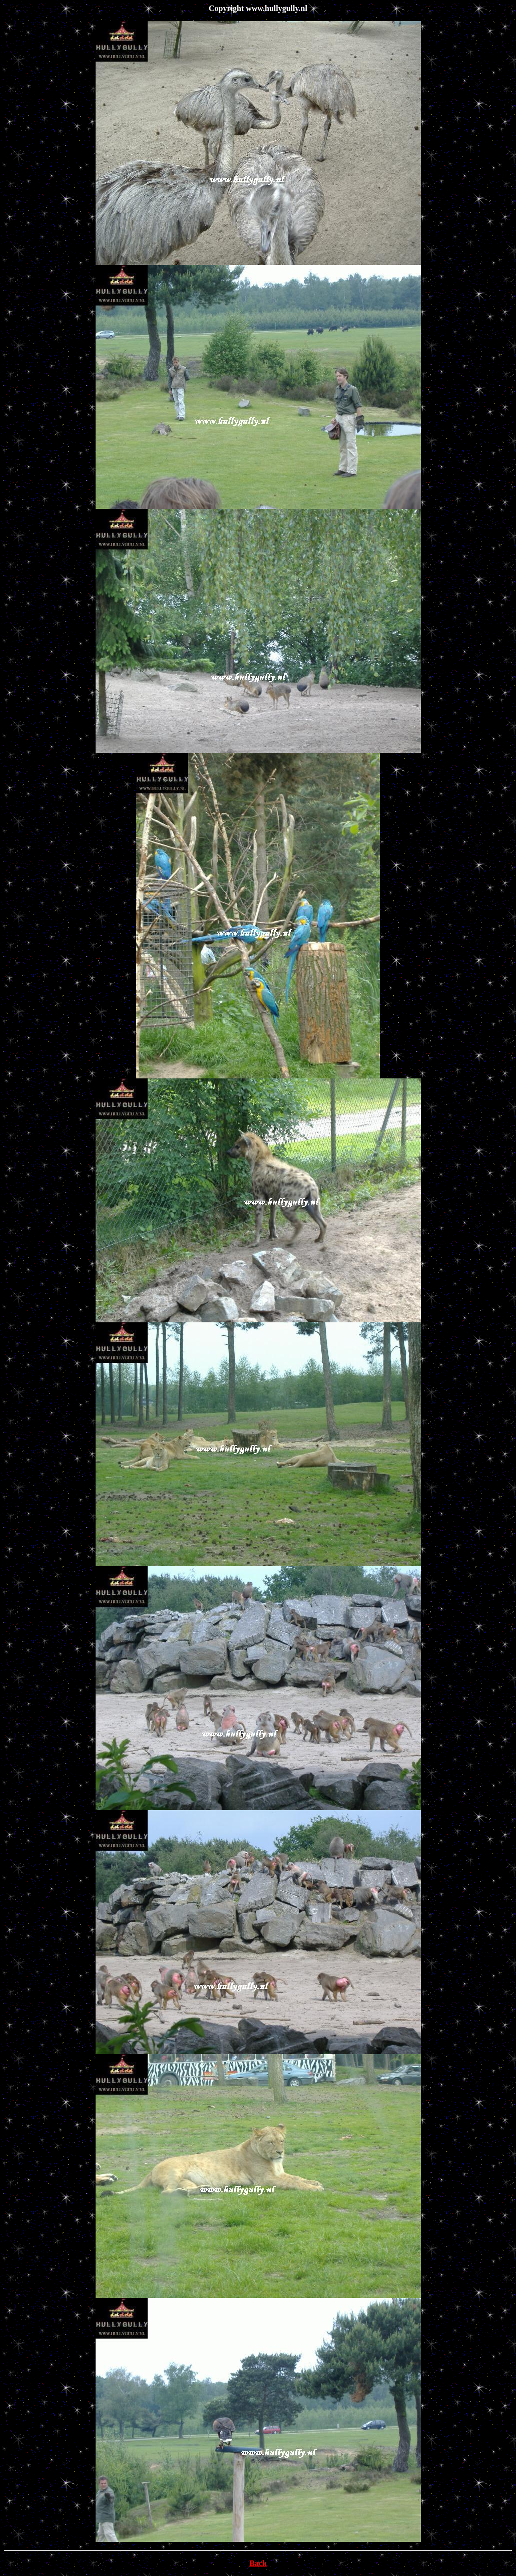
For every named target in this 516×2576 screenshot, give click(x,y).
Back (258, 2563)
